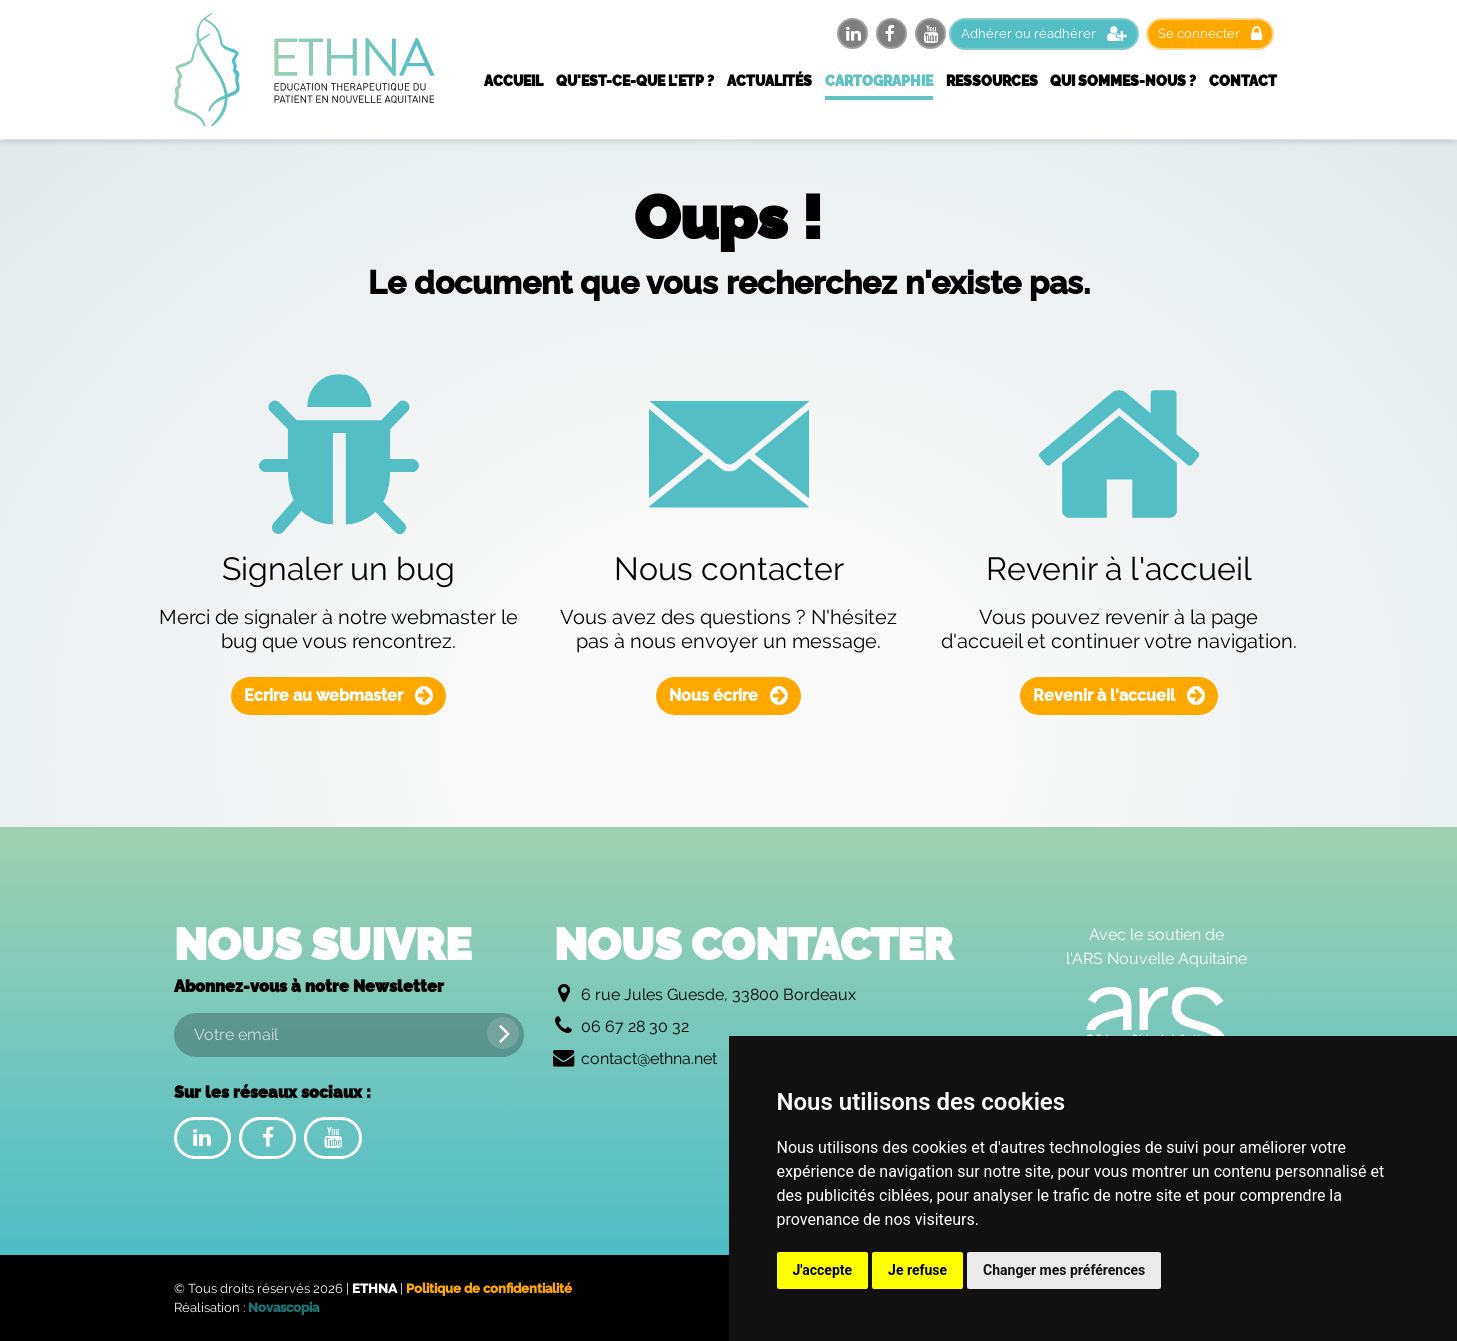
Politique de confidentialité (489, 1288)
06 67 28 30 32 (635, 1026)
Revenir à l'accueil (1119, 695)
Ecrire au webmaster (338, 695)
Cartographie (879, 81)
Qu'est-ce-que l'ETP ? (635, 81)
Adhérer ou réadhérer (1044, 33)
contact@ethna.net (649, 1058)
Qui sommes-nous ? (1123, 81)
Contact (1243, 81)
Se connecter (1210, 33)
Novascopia (283, 1307)
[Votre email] (349, 1035)
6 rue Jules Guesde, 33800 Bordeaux (718, 994)
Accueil (513, 81)
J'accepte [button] (823, 1270)
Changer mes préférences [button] (1064, 1270)
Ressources (992, 81)
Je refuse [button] (917, 1270)
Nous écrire (728, 695)
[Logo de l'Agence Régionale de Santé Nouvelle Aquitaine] (1156, 1026)
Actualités (769, 81)
